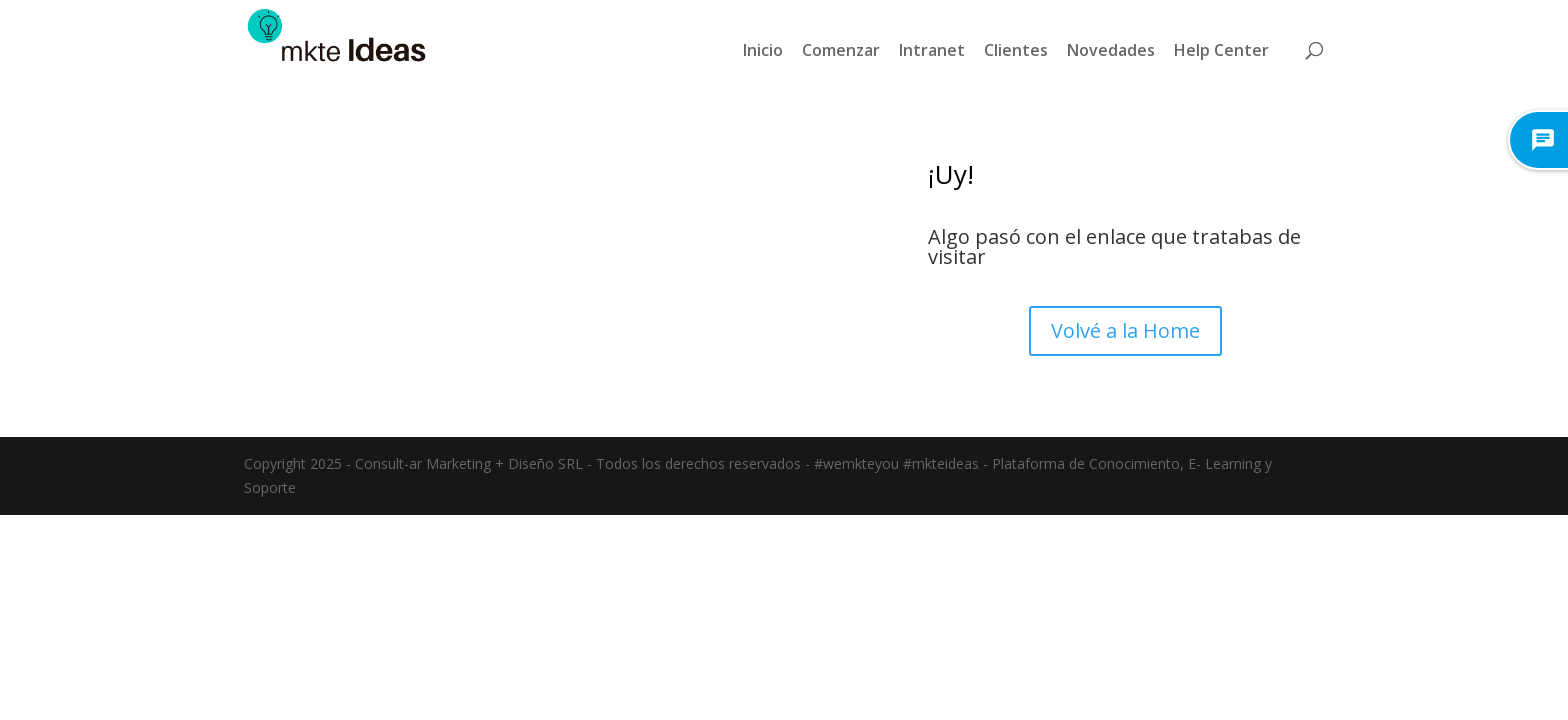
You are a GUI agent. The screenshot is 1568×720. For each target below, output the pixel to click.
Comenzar (841, 50)
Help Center (1221, 50)
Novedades (1111, 50)
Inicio (763, 50)
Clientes (1016, 50)
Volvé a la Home (1125, 330)
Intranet (932, 50)
